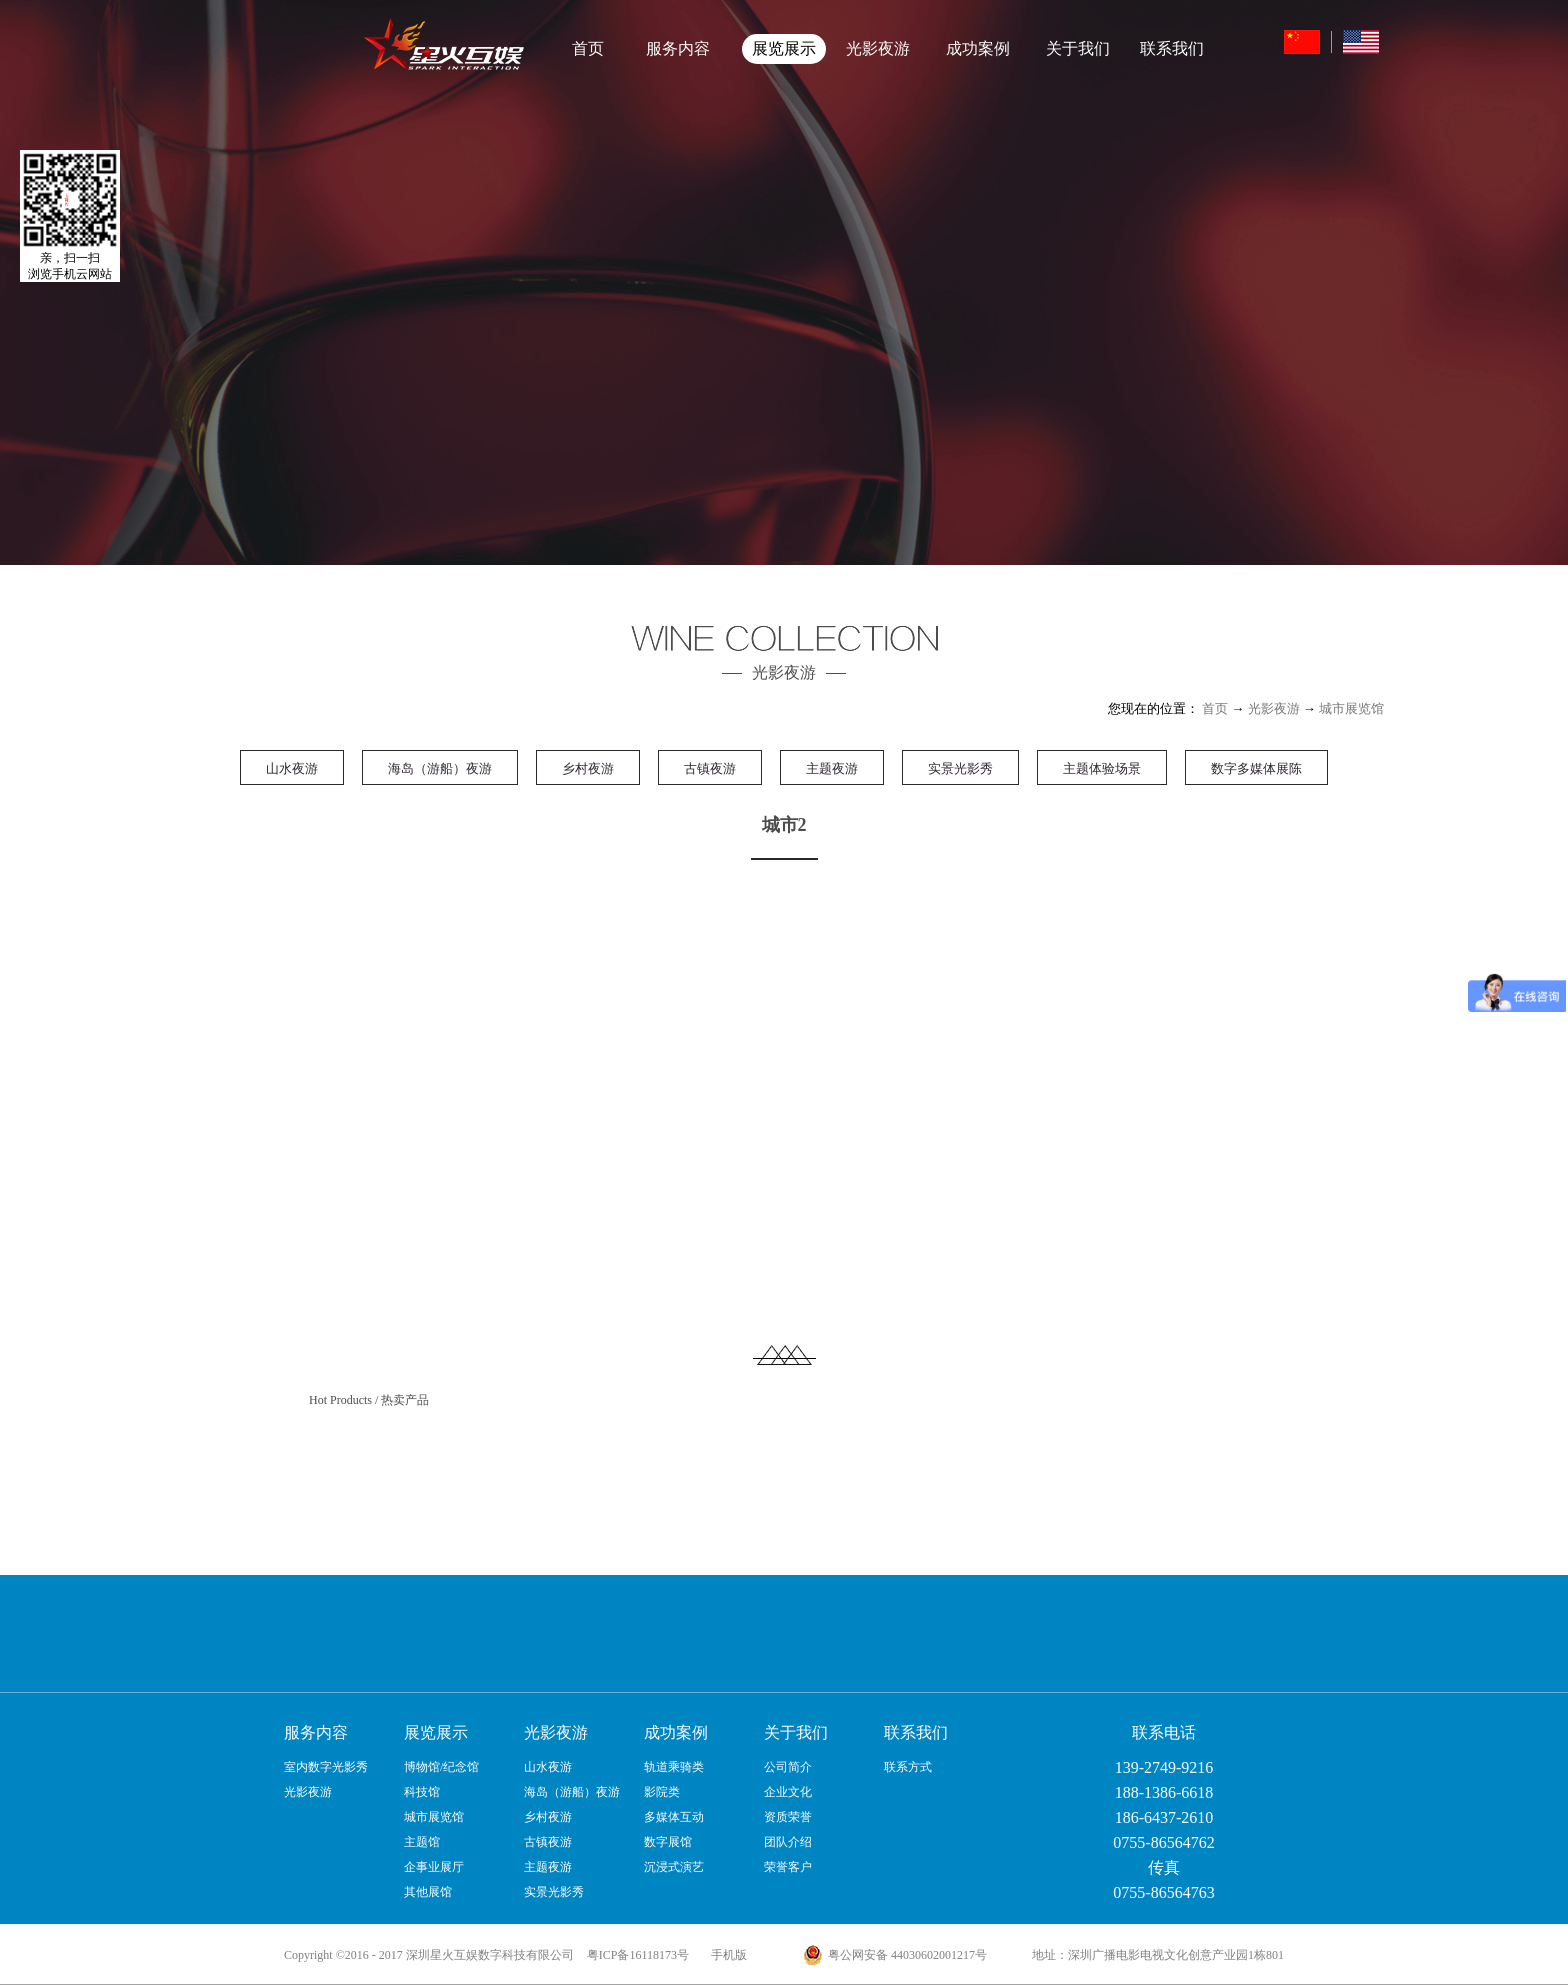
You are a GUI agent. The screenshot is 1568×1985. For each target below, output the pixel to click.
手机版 (726, 1955)
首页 (588, 48)
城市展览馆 (1351, 708)
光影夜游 (1274, 708)
